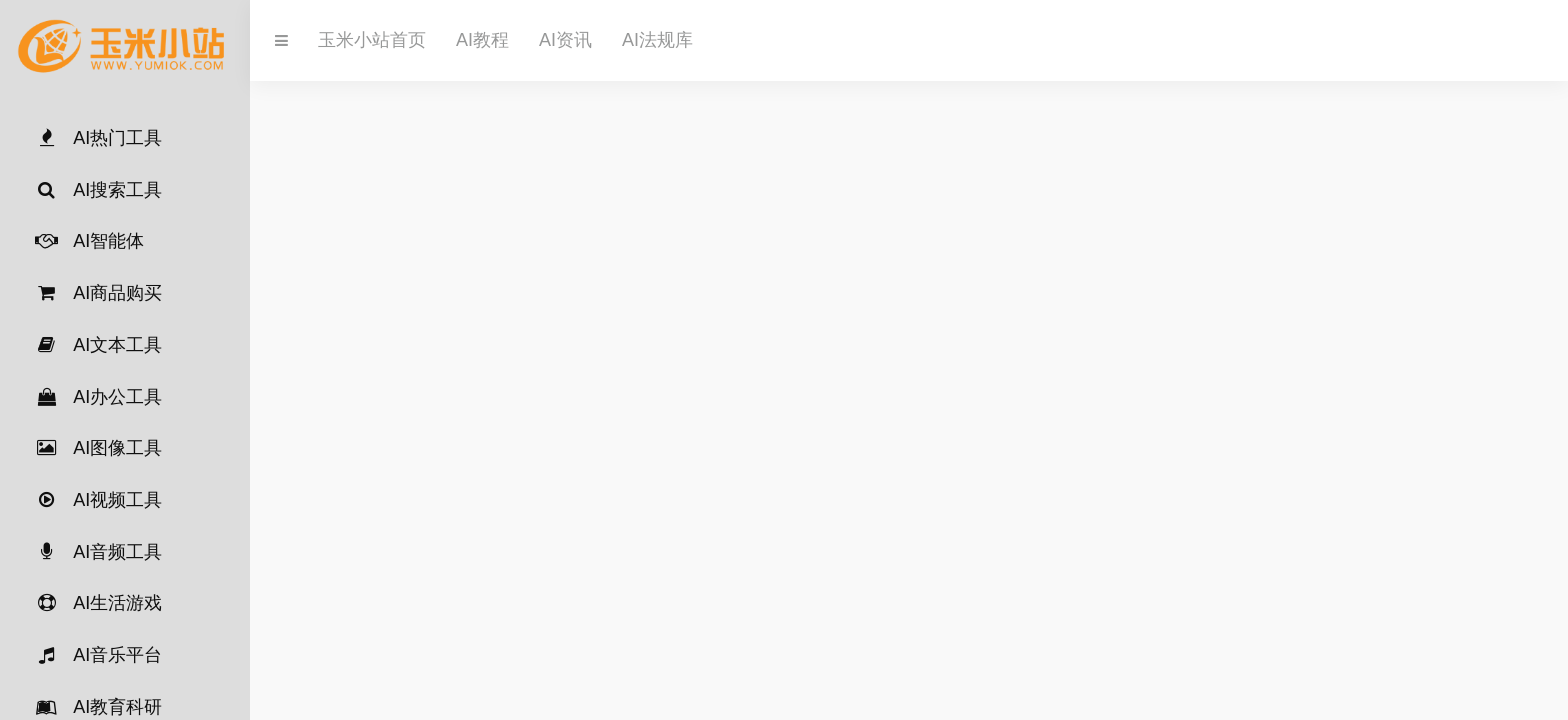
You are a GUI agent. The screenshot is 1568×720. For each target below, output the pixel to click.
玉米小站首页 (372, 40)
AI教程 (482, 40)
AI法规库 (657, 40)
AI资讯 (565, 40)
